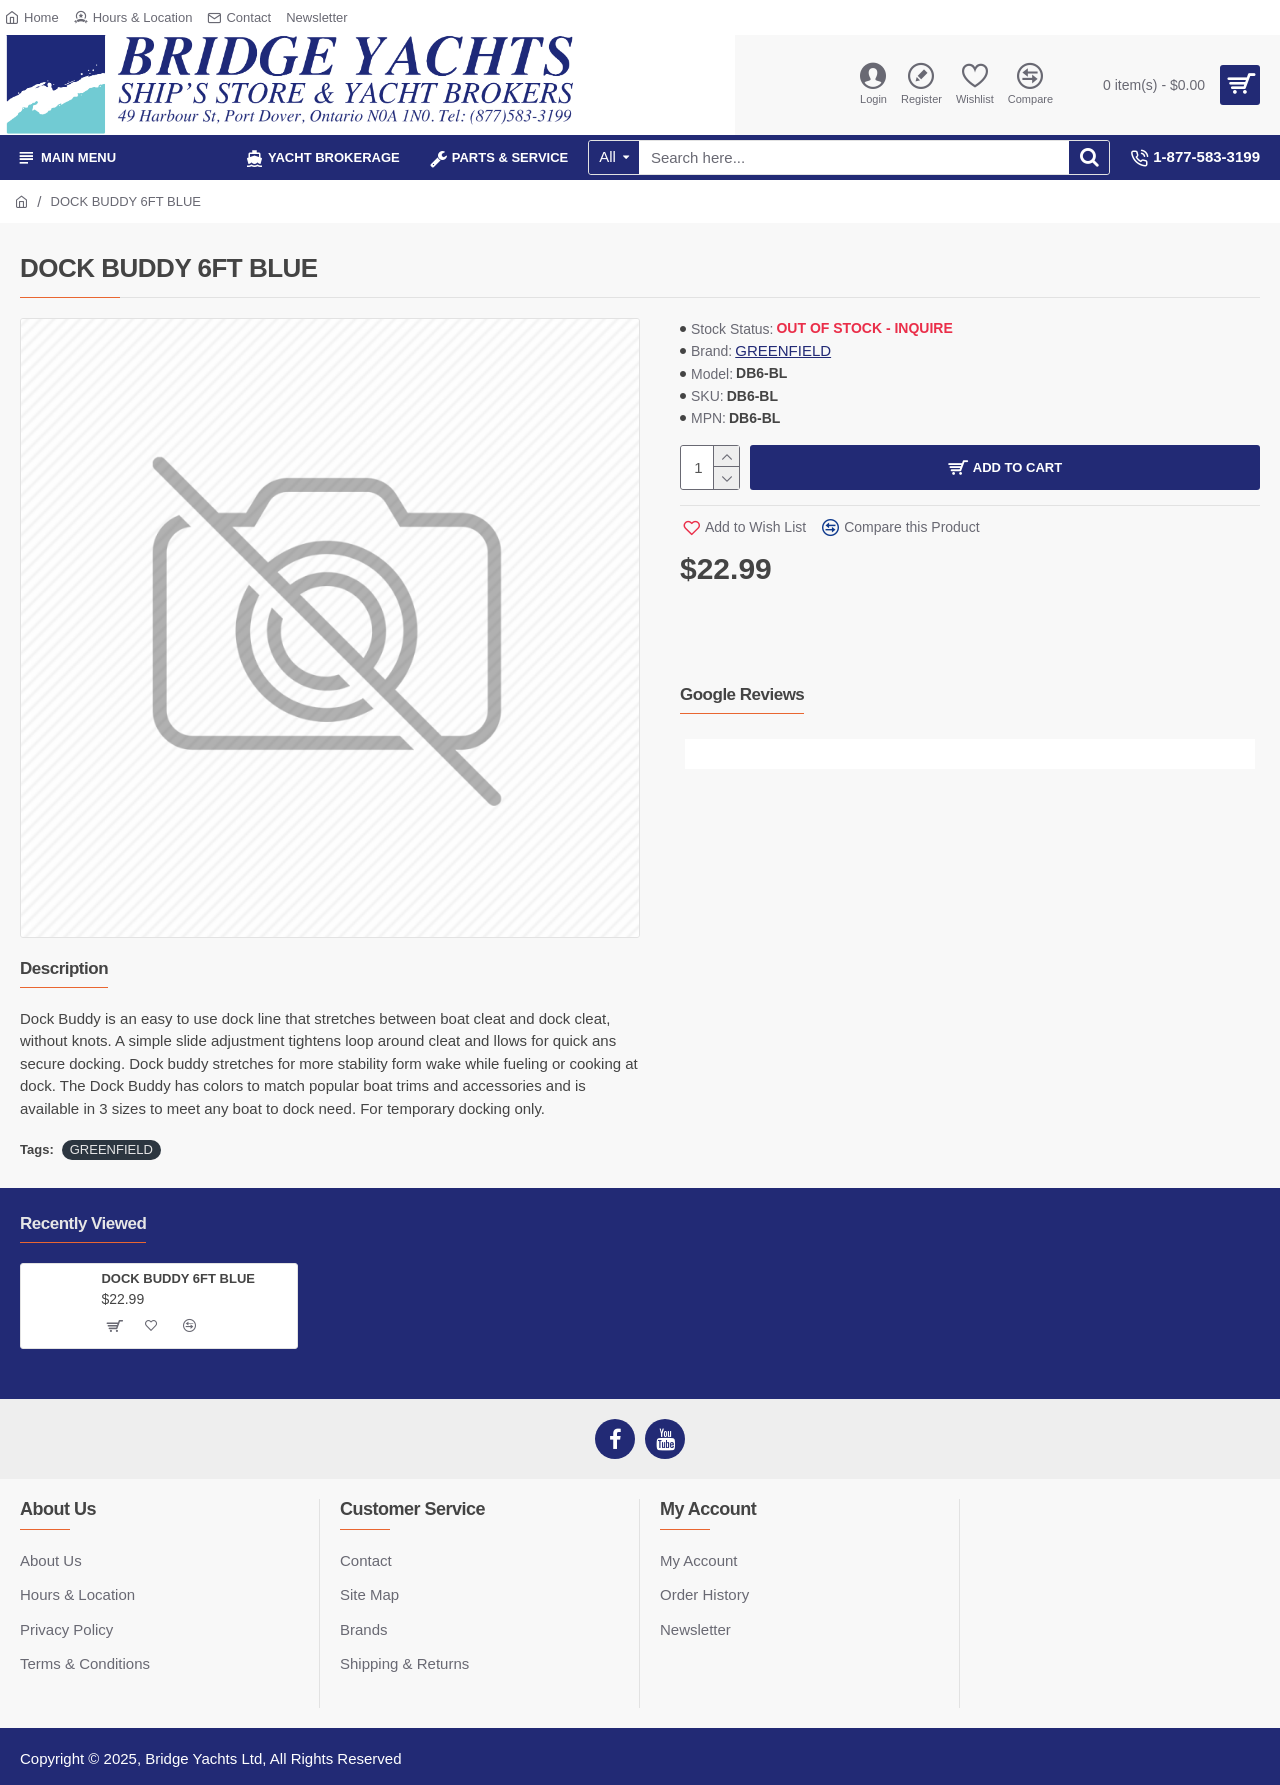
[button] (700, 754)
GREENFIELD (783, 350)
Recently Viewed (83, 1223)
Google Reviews (742, 694)
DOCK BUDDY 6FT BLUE (178, 1278)
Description (64, 968)
